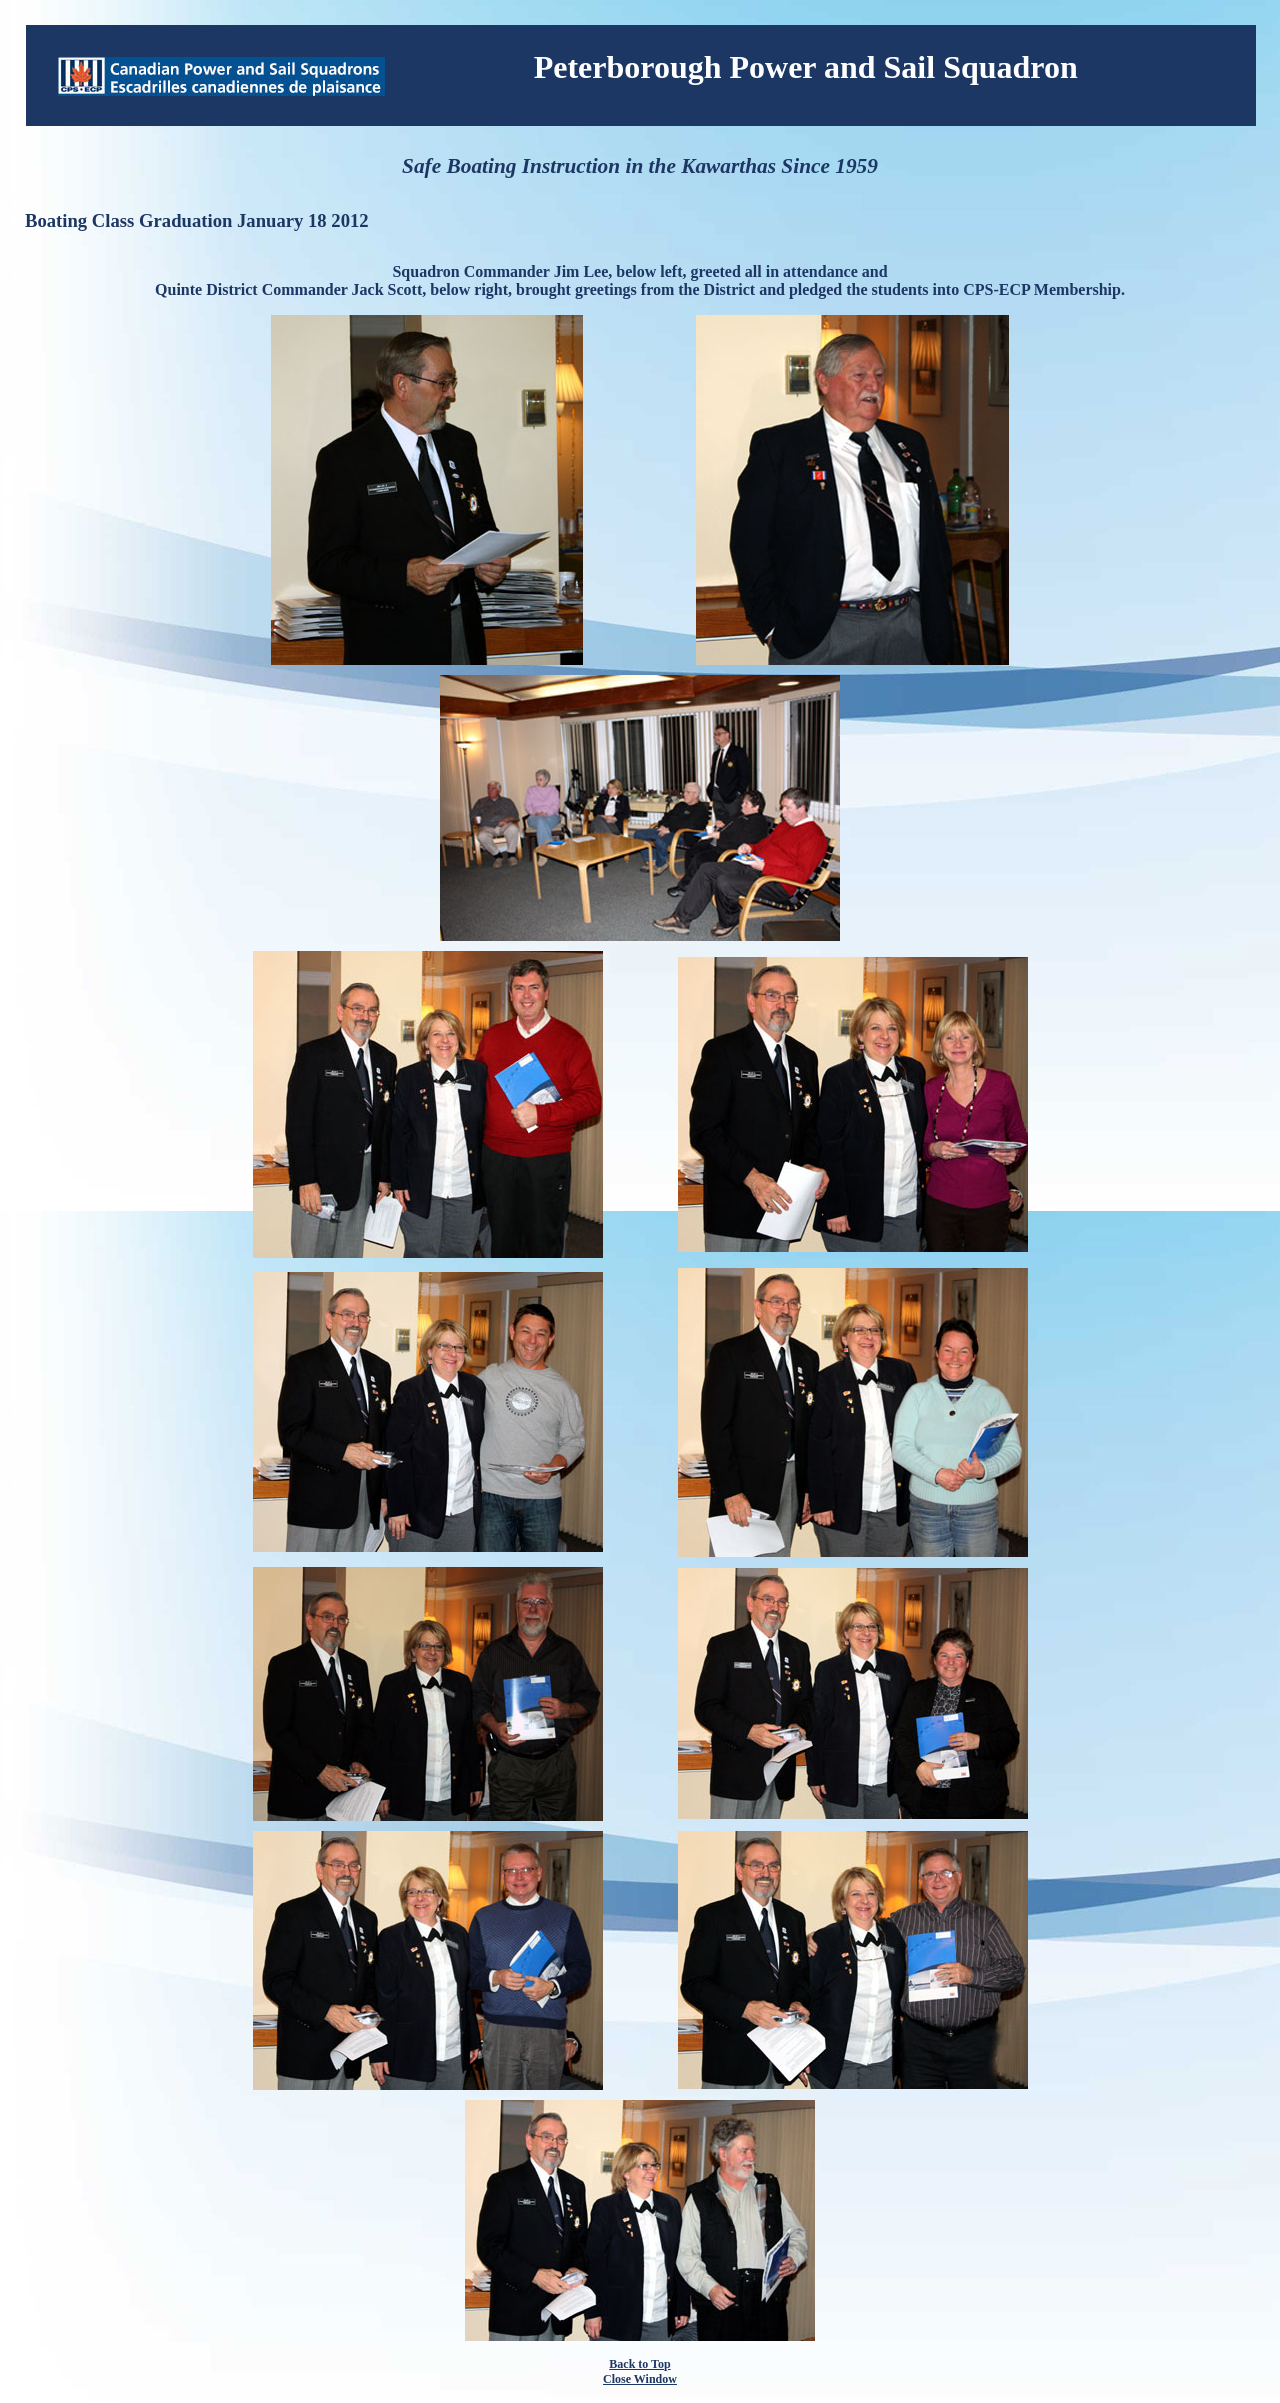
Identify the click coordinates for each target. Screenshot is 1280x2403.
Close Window (640, 2379)
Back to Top (639, 2364)
